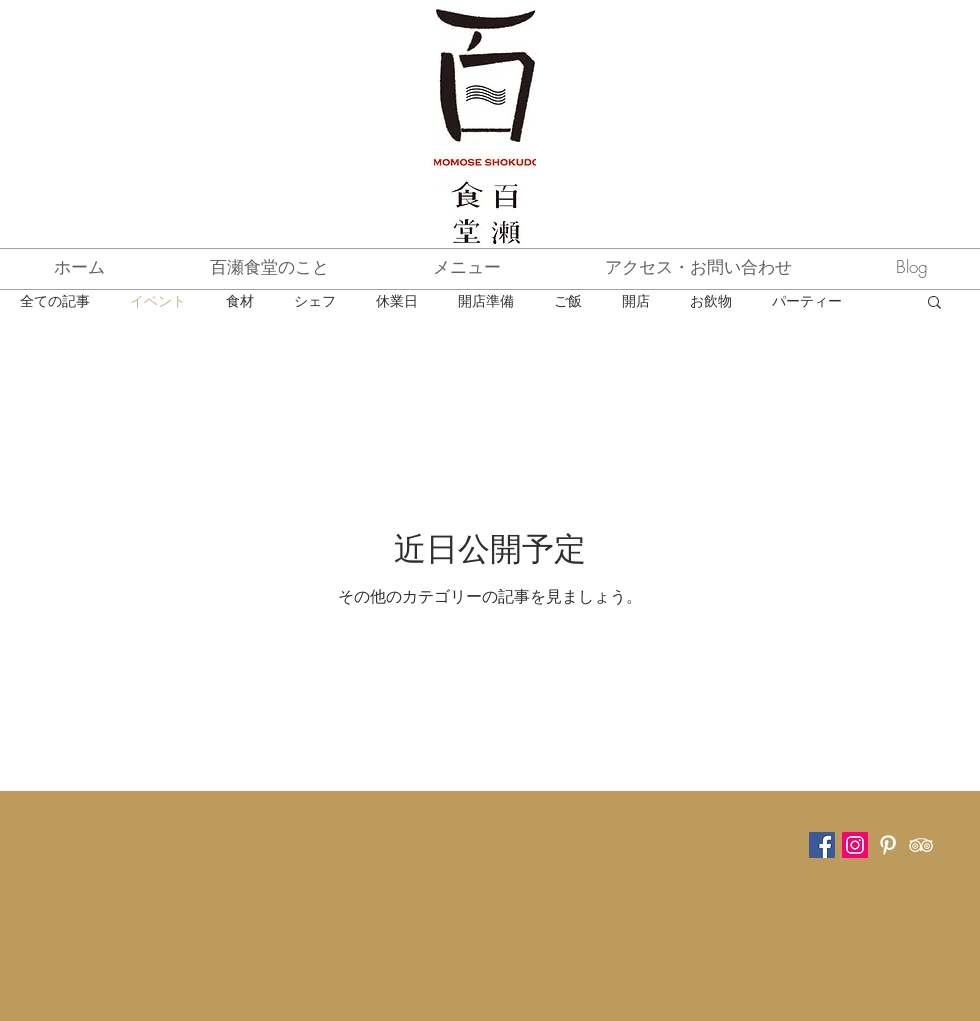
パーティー (807, 300)
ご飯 (568, 300)
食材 (240, 300)
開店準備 (486, 300)
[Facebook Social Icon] (822, 845)
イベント (158, 300)
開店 (636, 300)
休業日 (397, 300)
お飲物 (711, 300)
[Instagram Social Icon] (855, 845)
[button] (934, 303)
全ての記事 (55, 300)
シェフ (315, 300)
